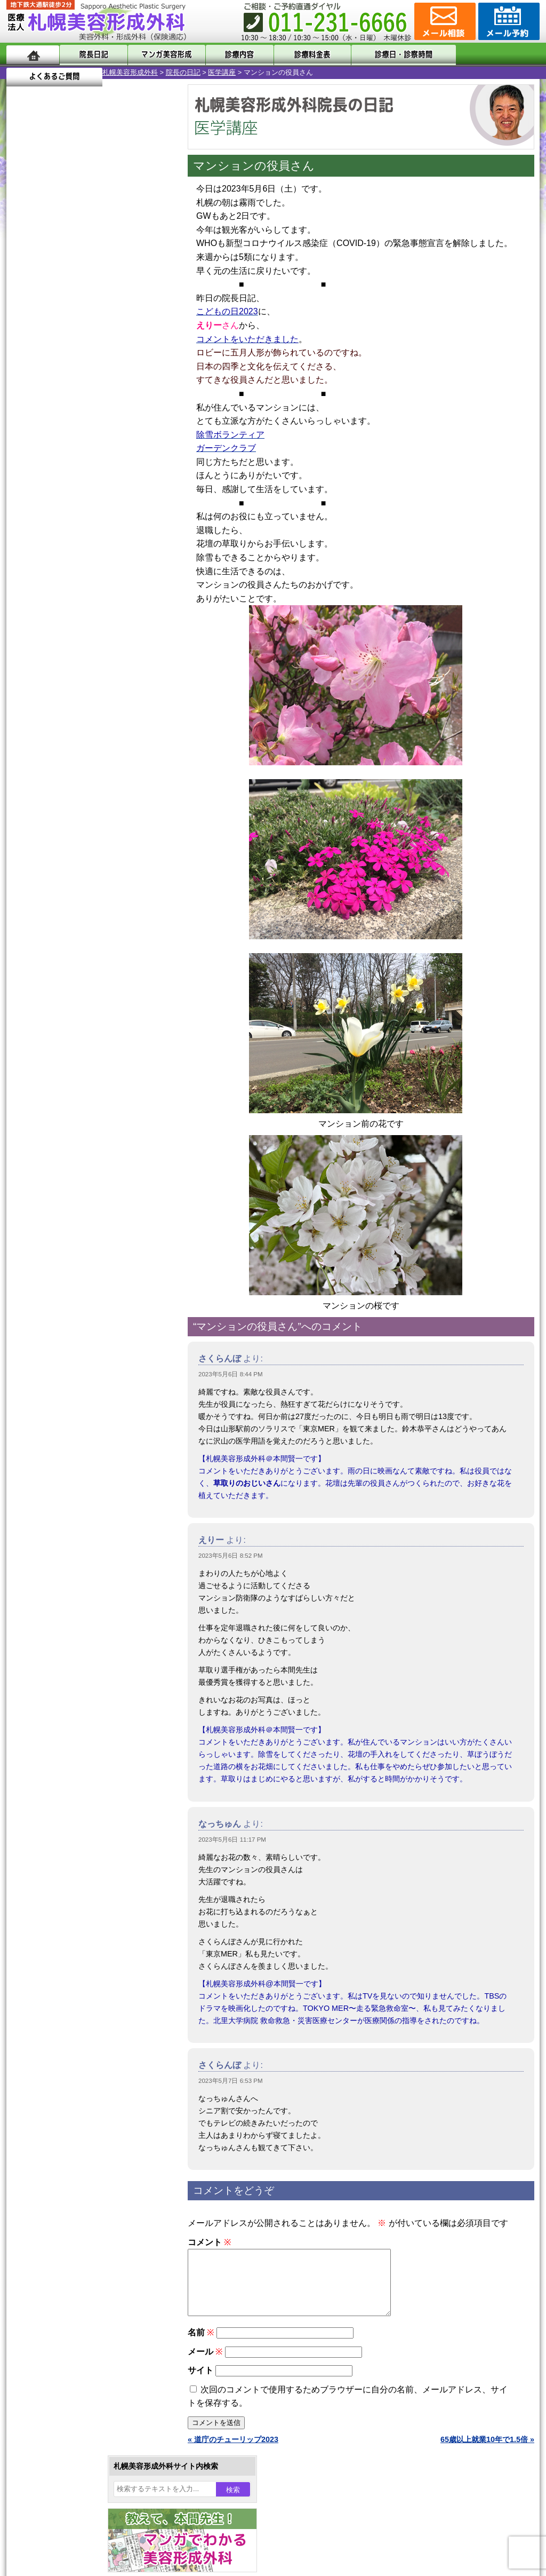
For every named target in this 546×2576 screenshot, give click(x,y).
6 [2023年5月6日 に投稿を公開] (147, 334)
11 (90, 499)
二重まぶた (60, 997)
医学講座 (126, 72)
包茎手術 (57, 1189)
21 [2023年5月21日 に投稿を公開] (24, 382)
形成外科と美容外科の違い (72, 1343)
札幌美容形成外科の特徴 (68, 1324)
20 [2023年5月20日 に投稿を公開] (147, 366)
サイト (200, 2383)
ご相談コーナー (444, 21)
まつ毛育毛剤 (64, 1170)
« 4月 (22, 419)
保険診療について (57, 1401)
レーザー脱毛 (64, 1093)
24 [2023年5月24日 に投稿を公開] (86, 382)
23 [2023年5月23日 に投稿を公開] (65, 382)
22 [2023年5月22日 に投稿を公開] (45, 382)
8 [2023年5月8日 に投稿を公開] (45, 350)
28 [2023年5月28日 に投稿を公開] (24, 398)
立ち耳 (53, 1073)
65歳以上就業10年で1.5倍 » (487, 2452)
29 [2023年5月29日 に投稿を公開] (45, 398)
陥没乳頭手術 (64, 958)
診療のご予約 (508, 21)
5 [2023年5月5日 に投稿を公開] (127, 334)
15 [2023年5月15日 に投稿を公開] (45, 366)
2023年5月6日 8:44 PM (230, 1374)
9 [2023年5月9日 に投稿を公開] (65, 350)
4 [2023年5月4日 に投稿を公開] (106, 334)
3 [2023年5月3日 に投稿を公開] (86, 334)
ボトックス (60, 1246)
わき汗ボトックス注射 (79, 1054)
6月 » (50, 419)
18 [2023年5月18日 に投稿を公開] (106, 366)
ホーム (32, 54)
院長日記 (91, 54)
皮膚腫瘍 (57, 1208)
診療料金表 (299, 54)
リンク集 (42, 1440)
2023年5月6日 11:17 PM (232, 1839)
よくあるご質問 (492, 54)
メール (205, 2364)
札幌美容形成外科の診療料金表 (79, 1382)
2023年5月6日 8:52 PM (230, 1555)
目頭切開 (57, 1227)
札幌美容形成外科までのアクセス (83, 1363)
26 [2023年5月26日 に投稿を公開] (127, 382)
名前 (201, 2345)
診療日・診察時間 (390, 54)
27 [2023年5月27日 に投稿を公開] (147, 382)
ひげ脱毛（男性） (72, 1131)
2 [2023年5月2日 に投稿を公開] (65, 334)
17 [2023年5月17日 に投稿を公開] (86, 366)
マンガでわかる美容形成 (161, 54)
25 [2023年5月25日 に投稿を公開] (106, 382)
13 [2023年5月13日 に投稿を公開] (147, 350)
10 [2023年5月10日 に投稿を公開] (86, 350)
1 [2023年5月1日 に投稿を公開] (45, 334)
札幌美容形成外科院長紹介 (72, 1420)
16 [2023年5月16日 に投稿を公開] (65, 366)
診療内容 (230, 54)
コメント (209, 2242)
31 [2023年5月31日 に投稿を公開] (86, 398)
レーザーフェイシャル (79, 1112)
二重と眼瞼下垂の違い (64, 1016)
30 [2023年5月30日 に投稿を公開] (65, 398)
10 (79, 499)
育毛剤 (53, 1150)
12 (101, 499)
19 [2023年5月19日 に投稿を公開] (127, 366)
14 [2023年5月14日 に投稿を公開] (24, 366)
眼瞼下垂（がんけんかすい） (90, 939)
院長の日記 (87, 72)
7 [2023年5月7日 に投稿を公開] (24, 350)
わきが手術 (80, 1035)
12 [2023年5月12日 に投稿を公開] (127, 350)
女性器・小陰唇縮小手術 (83, 977)
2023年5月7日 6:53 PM (230, 2081)
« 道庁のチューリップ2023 (233, 2452)
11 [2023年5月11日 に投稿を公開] (106, 350)
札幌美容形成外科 (34, 72)
